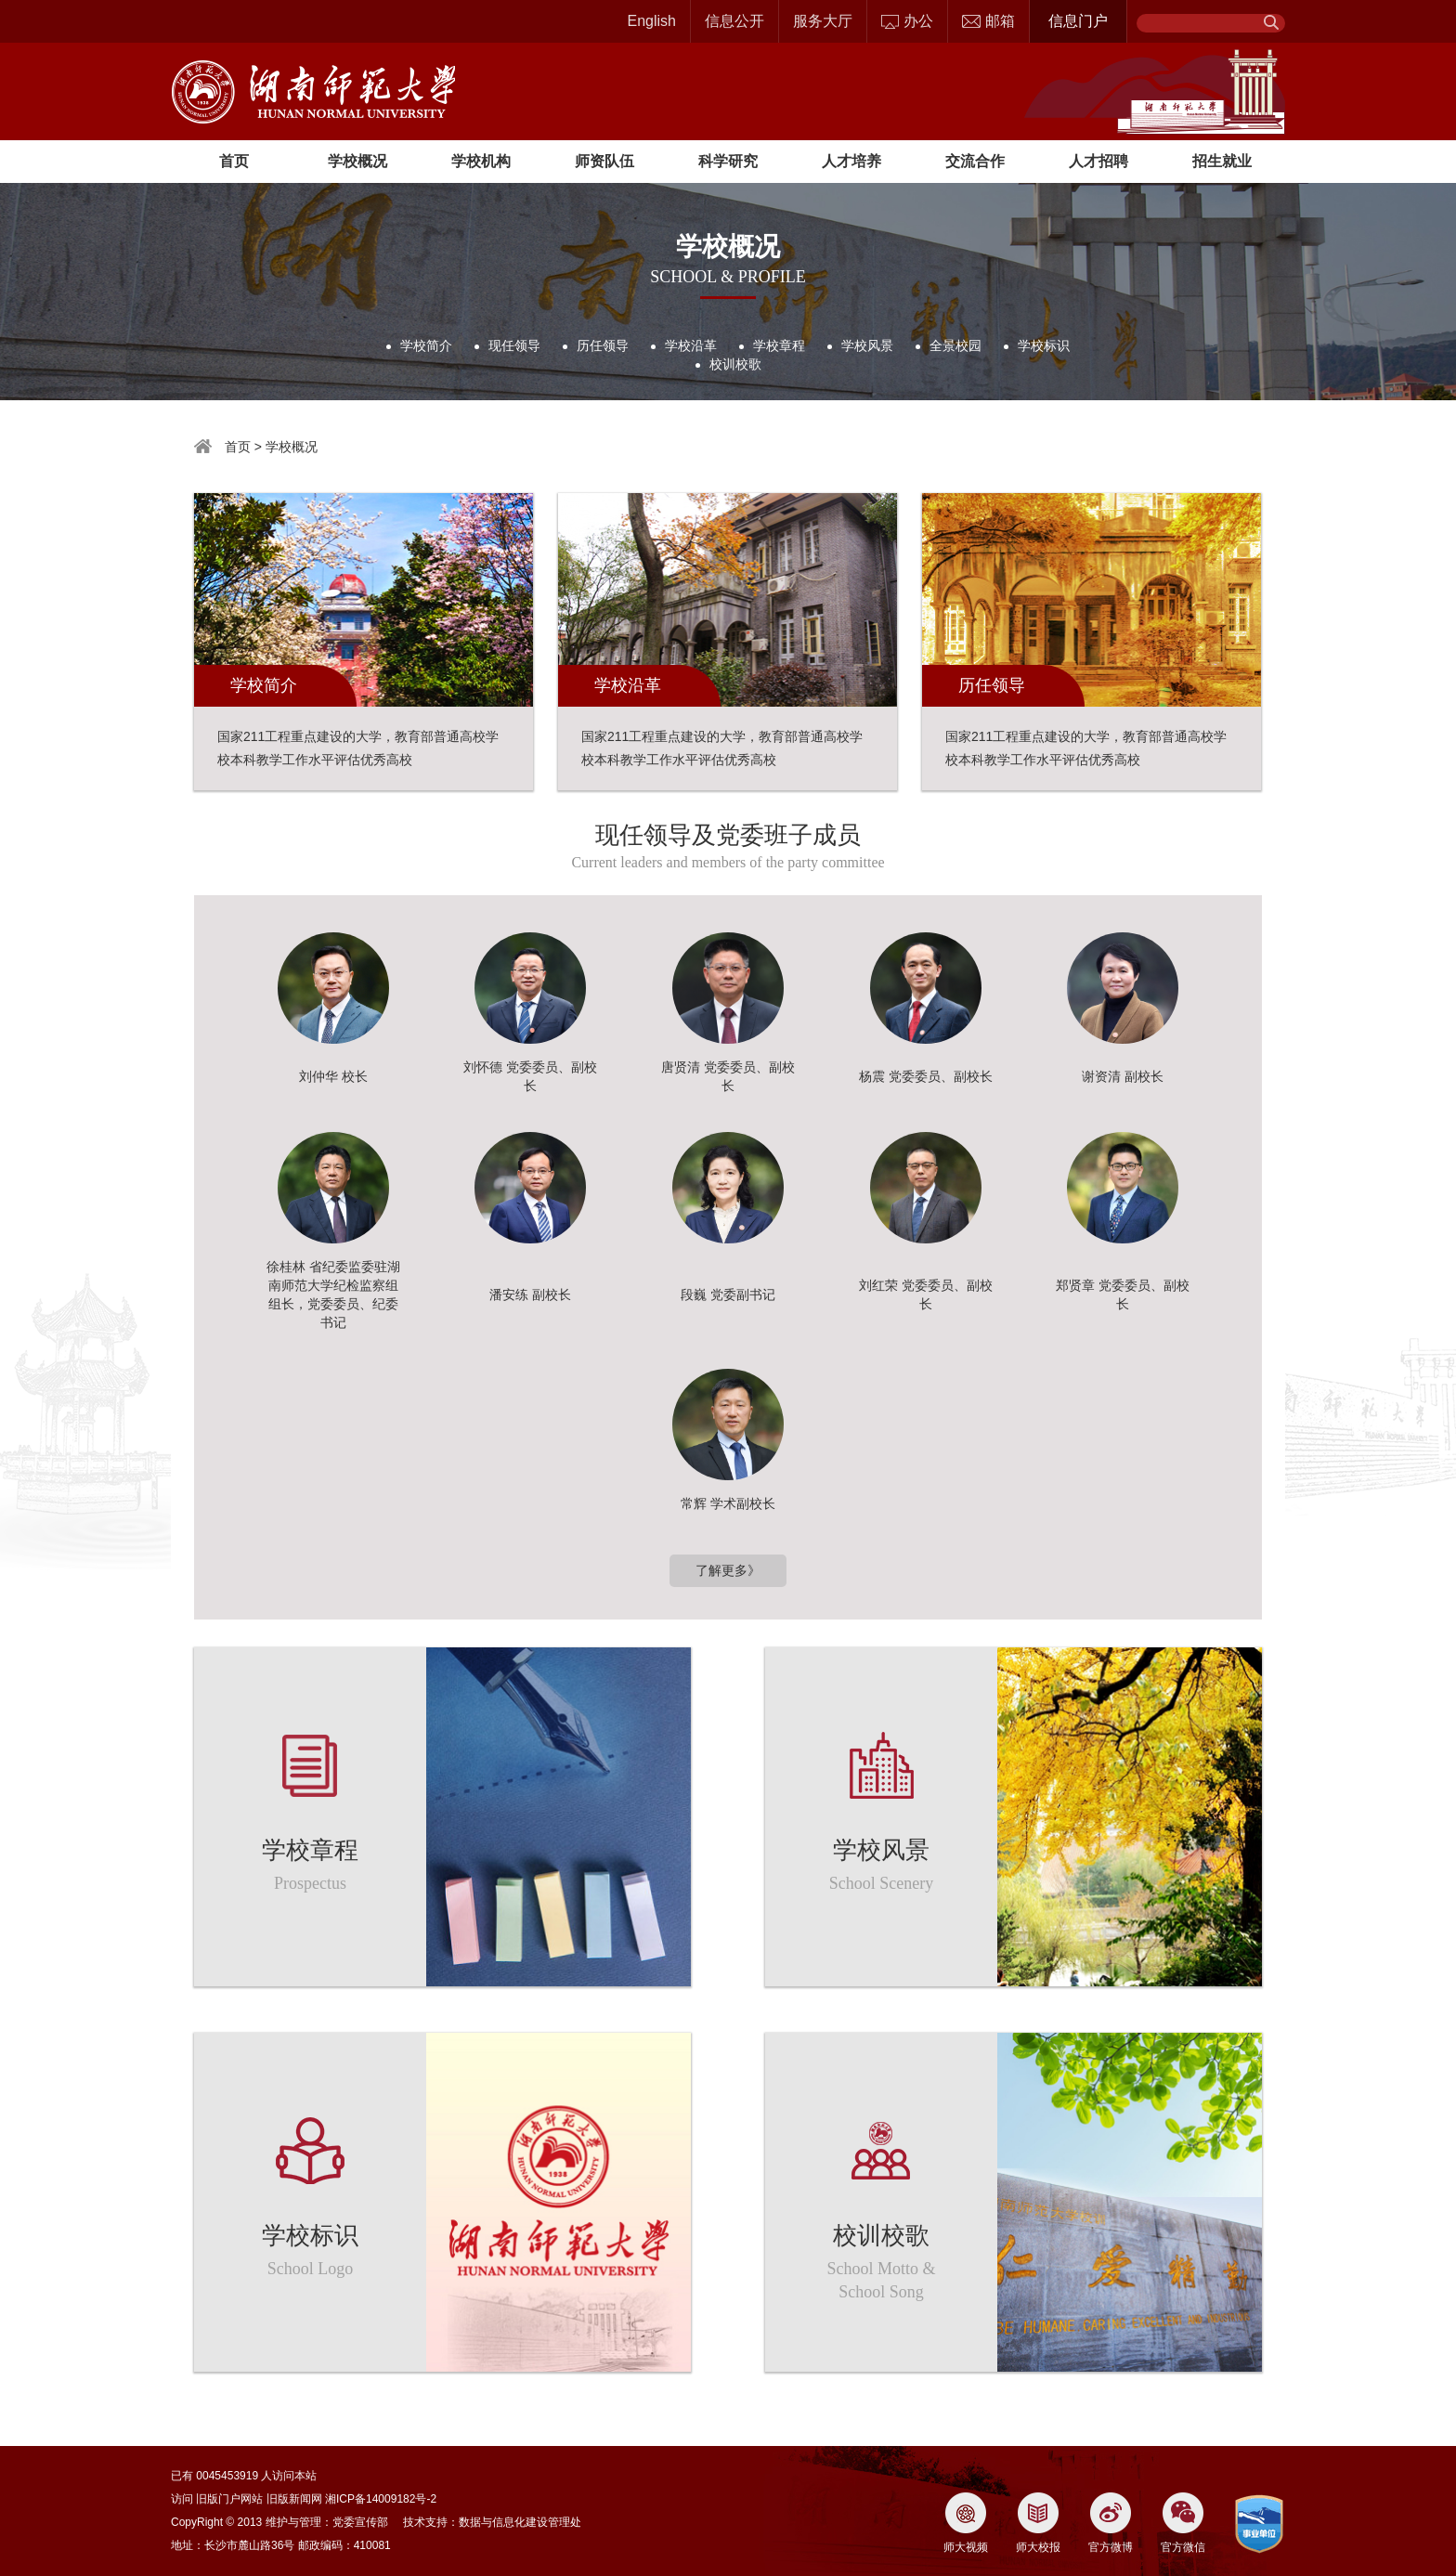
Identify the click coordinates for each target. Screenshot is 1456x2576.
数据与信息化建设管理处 (520, 2522)
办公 (907, 21)
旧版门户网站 (229, 2498)
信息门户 (1078, 21)
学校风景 (867, 345)
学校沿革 (691, 345)
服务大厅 (822, 21)
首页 (234, 161)
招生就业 (1222, 161)
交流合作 (975, 161)
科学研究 (728, 161)
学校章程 (779, 345)
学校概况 (357, 161)
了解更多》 (728, 1570)
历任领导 (603, 345)
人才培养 (851, 161)
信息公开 (734, 21)
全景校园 (956, 345)
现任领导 (514, 345)
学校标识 (1044, 345)
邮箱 (988, 21)
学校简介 (426, 345)
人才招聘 (1098, 161)
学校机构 (481, 161)
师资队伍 (604, 161)
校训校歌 (735, 364)
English (652, 21)
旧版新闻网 (294, 2498)
